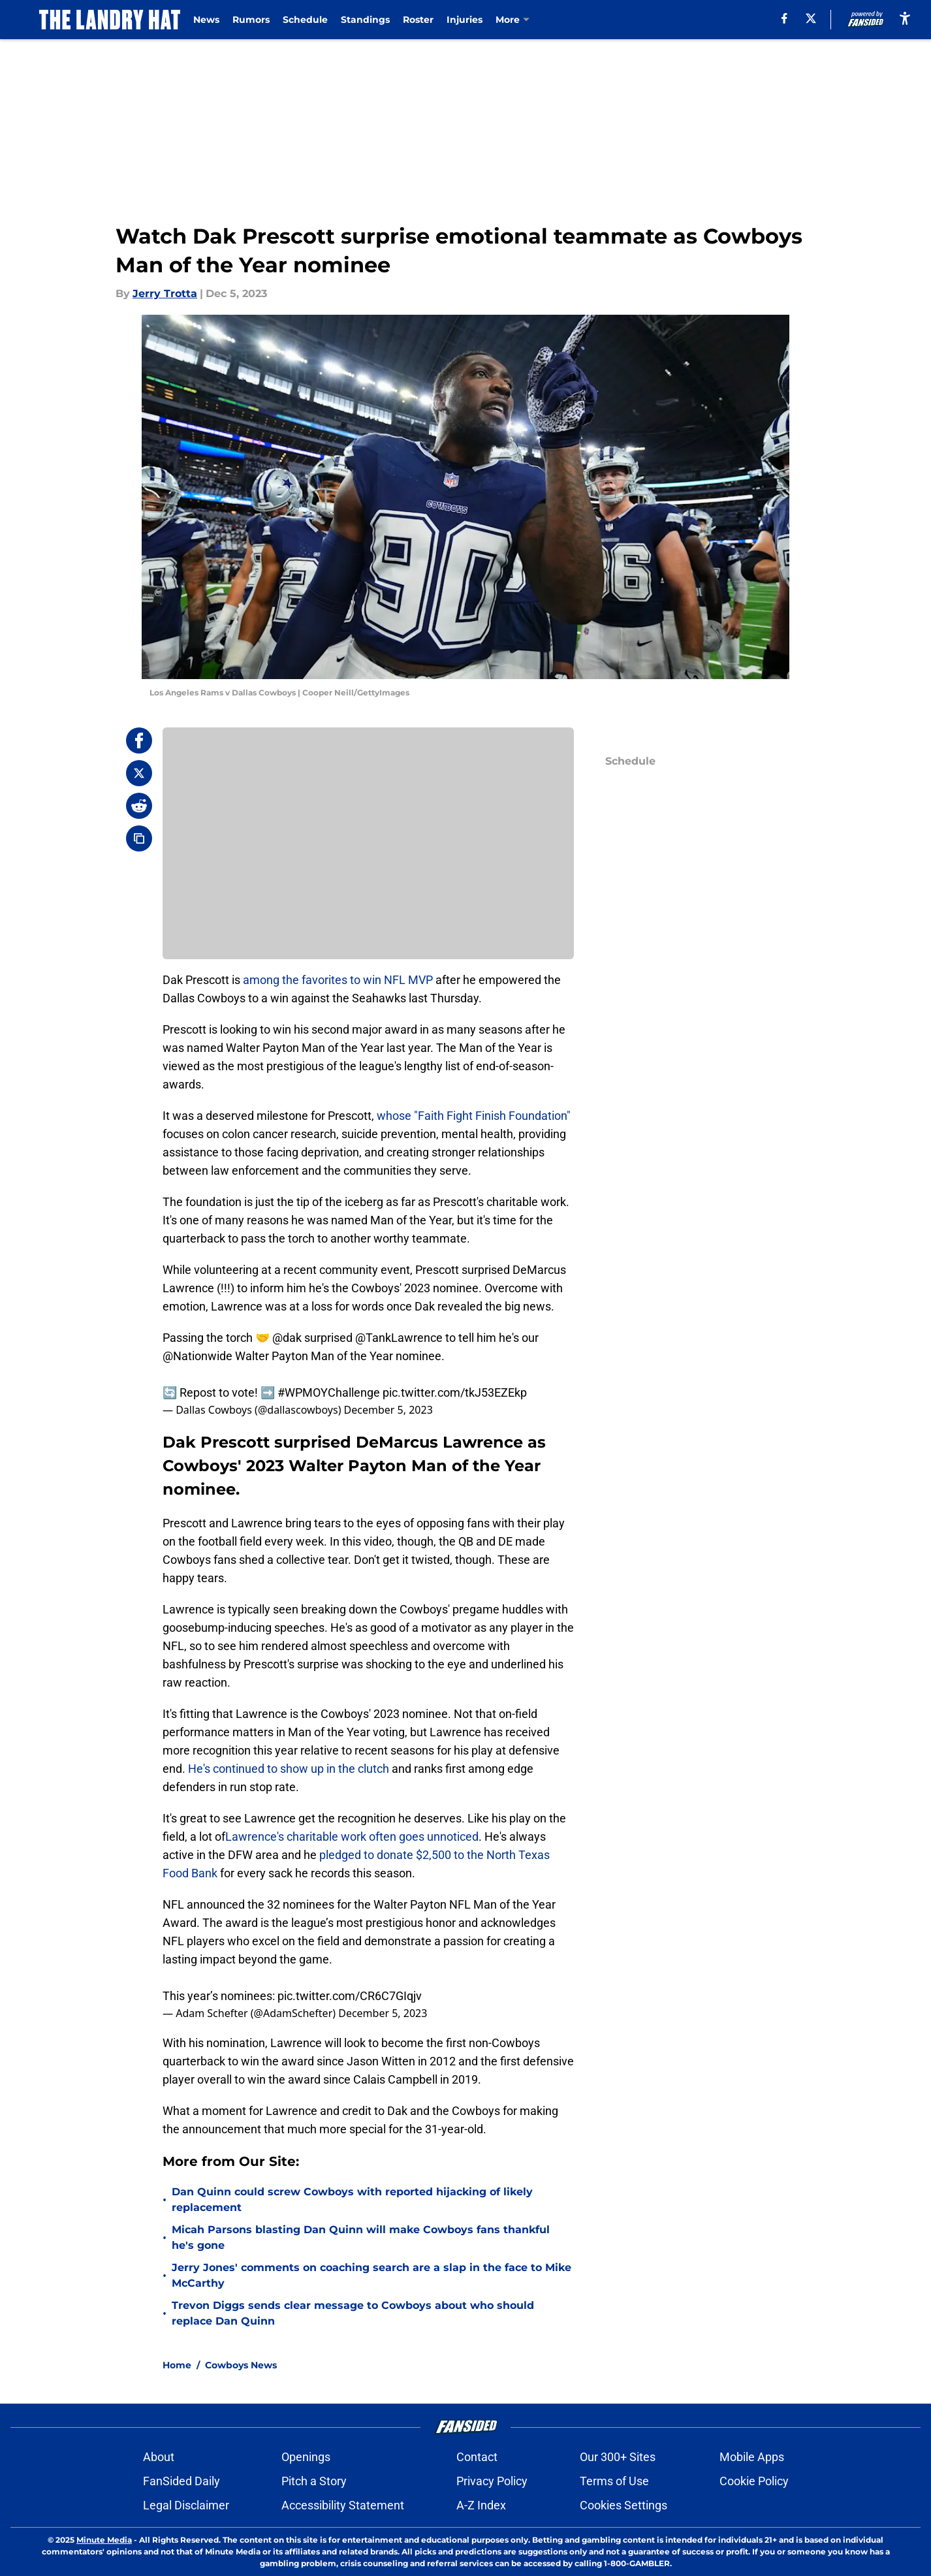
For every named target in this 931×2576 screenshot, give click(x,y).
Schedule (307, 19)
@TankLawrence (399, 1337)
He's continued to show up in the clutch (288, 1768)
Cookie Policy (754, 2481)
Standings (367, 19)
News (208, 19)
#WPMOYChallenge (328, 1392)
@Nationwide (197, 1356)
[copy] (139, 838)
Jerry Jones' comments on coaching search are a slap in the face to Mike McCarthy (371, 2275)
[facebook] (784, 18)
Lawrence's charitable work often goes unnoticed (352, 1836)
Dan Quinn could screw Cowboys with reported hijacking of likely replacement (352, 2200)
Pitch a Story (314, 2481)
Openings (305, 2457)
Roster (420, 19)
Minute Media (104, 2540)
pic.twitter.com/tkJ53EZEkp (455, 1392)
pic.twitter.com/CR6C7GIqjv (349, 1996)
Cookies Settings (623, 2505)
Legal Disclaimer (186, 2505)
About (158, 2457)
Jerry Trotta (165, 293)
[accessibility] (904, 18)
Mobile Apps (751, 2457)
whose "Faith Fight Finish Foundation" (474, 1115)
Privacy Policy (492, 2481)
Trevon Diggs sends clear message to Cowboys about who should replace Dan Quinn (353, 2313)
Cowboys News (241, 2365)
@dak (287, 1337)
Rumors (253, 19)
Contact (476, 2457)
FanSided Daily (181, 2481)
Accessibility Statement (342, 2505)
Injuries (466, 19)
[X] (810, 18)
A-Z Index (481, 2505)
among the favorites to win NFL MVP (338, 980)
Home (177, 2365)
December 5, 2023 (388, 1410)
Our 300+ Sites (617, 2457)
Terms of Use (614, 2481)
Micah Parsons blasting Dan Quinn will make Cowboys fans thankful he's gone (361, 2237)
